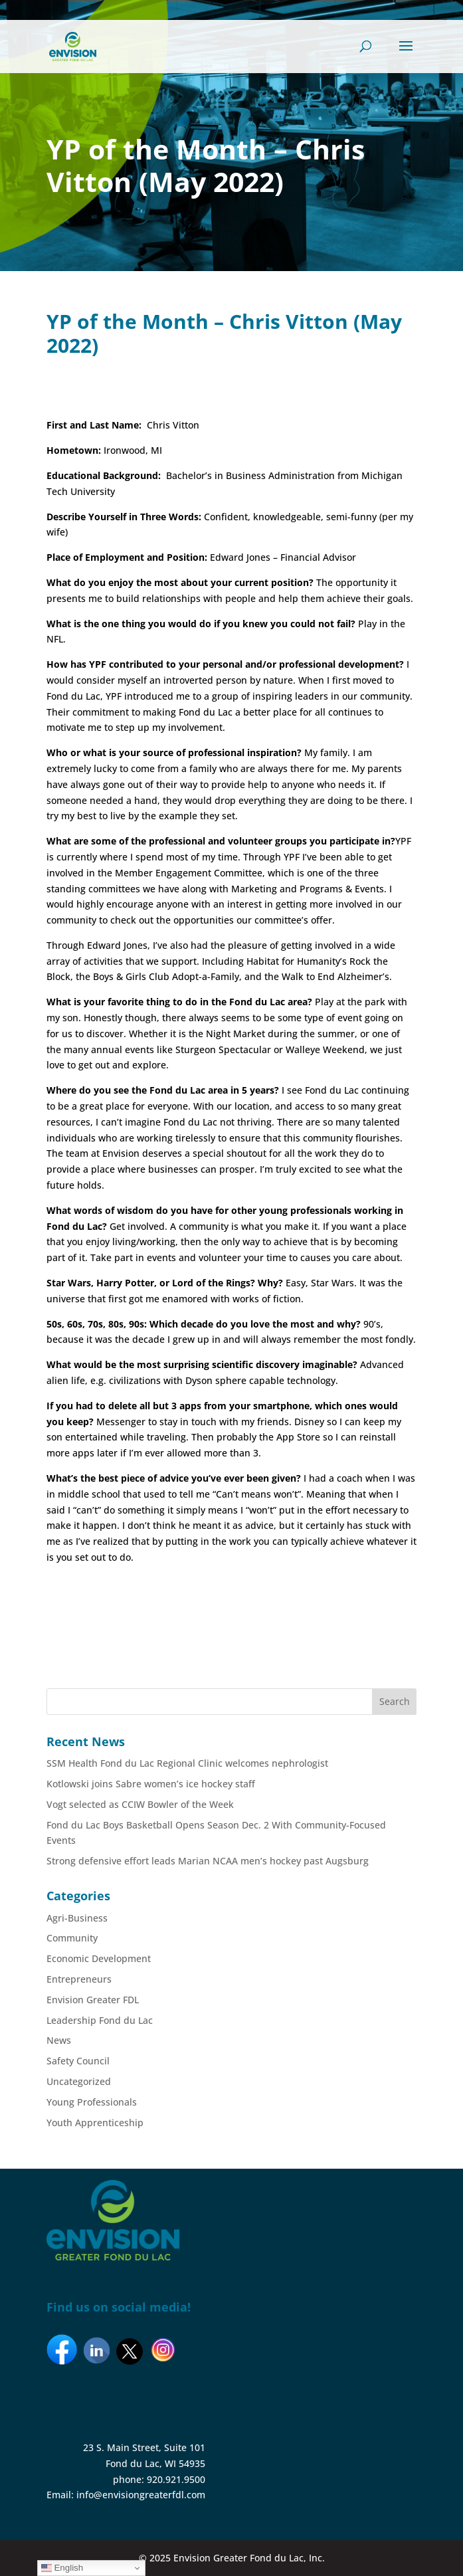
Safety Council (78, 2060)
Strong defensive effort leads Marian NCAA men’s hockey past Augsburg (207, 1860)
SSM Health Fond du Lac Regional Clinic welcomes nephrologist (187, 1763)
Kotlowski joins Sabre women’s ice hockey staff (150, 1783)
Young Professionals (91, 2102)
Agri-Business (77, 1918)
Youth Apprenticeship (94, 2122)
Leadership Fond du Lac (99, 2020)
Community (72, 1938)
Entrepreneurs (79, 1979)
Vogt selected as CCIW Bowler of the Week (140, 1804)
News (58, 2040)
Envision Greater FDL (92, 1999)
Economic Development (98, 1958)
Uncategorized (78, 2081)
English (62, 2568)
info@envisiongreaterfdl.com (140, 2494)
